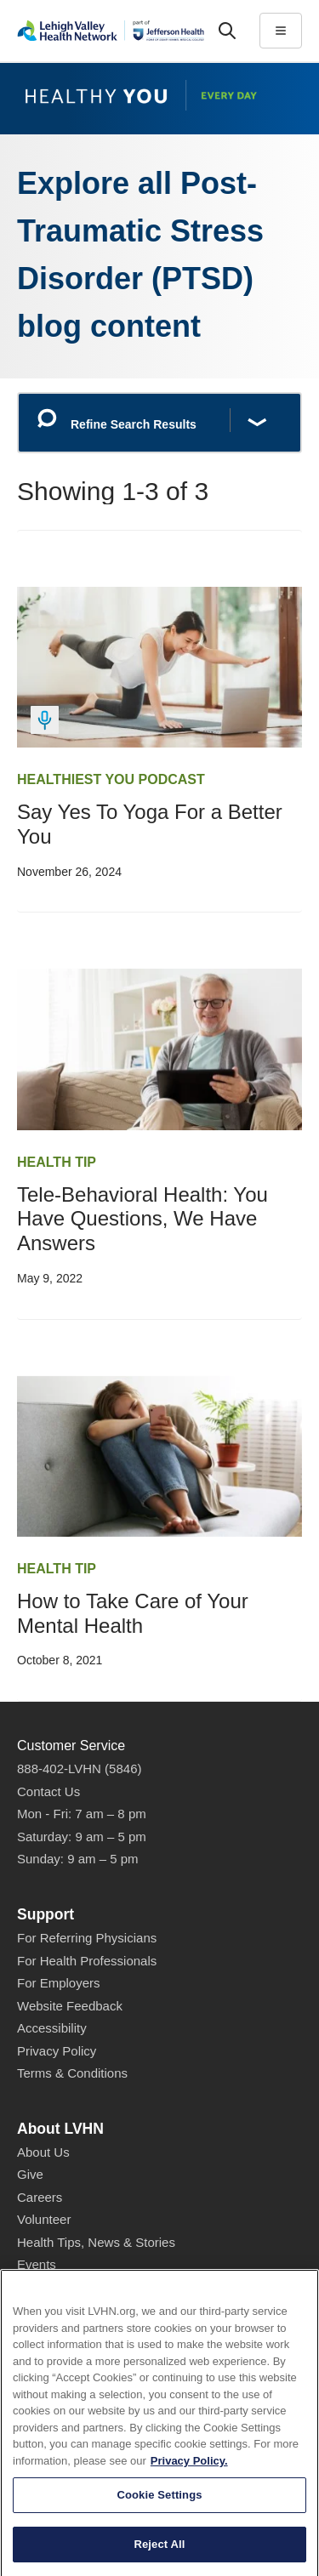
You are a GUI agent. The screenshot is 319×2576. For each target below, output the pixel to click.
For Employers (58, 1983)
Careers (39, 2197)
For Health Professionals (87, 1960)
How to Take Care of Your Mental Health (132, 1613)
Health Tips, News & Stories (96, 2242)
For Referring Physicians (87, 1938)
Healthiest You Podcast (111, 779)
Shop (39, 2288)
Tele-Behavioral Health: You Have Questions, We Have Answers (142, 1219)
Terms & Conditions (72, 2073)
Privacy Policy (56, 2051)
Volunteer (44, 2219)
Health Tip (56, 1162)
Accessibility (52, 2028)
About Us (43, 2152)
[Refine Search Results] (159, 423)
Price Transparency (72, 2309)
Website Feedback (69, 2006)
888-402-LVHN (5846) (79, 1768)
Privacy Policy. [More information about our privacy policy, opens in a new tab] (189, 2522)
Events (36, 2264)
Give (30, 2174)
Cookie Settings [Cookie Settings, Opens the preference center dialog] (159, 2556)
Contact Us (48, 1791)
